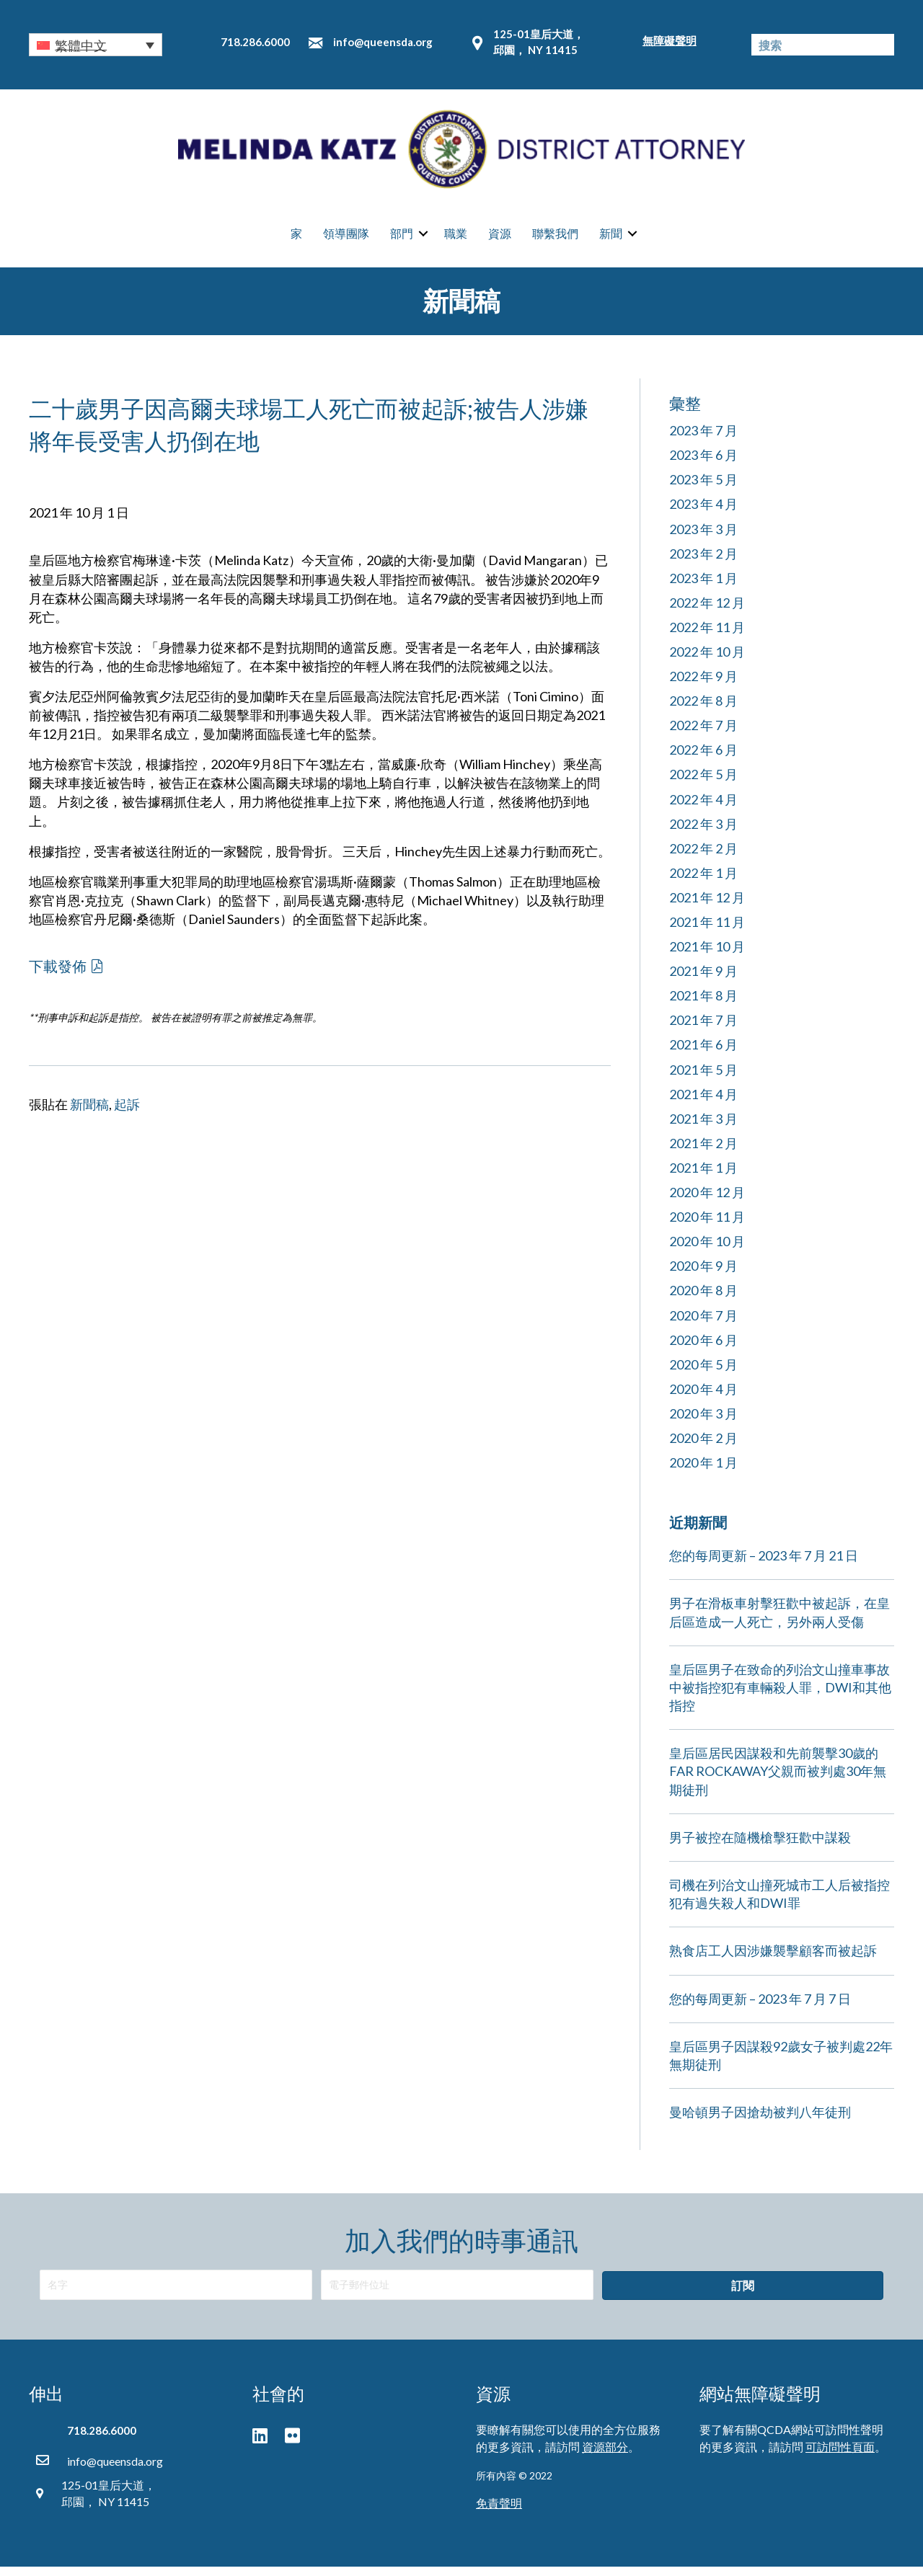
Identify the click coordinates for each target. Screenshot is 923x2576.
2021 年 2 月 (703, 1152)
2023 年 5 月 (703, 489)
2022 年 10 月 (707, 660)
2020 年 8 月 (703, 1299)
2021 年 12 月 (707, 906)
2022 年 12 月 (707, 611)
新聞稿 (89, 1113)
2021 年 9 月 (703, 980)
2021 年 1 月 (703, 1176)
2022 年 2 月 (703, 857)
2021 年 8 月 (703, 1005)
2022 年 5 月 (703, 783)
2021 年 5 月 (703, 1078)
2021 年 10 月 (707, 956)
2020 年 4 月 (703, 1397)
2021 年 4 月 (703, 1103)
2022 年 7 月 (703, 734)
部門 (401, 238)
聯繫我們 (555, 238)
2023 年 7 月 (703, 440)
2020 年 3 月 (703, 1422)
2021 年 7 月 (703, 1029)
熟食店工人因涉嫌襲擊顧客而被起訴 (773, 1960)
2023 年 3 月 (703, 538)
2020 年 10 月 (707, 1250)
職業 (455, 238)
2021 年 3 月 (703, 1127)
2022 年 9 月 (703, 685)
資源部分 (605, 2455)
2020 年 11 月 (707, 1226)
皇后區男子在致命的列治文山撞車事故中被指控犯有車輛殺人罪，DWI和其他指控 (780, 1696)
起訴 (127, 1113)
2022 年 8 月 (703, 710)
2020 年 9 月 (703, 1275)
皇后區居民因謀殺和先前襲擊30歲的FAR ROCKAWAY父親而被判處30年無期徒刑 (777, 1780)
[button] (95, 44)
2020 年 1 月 (703, 1472)
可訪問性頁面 (840, 2455)
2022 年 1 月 (703, 881)
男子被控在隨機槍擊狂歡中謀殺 (760, 1846)
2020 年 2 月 (703, 1446)
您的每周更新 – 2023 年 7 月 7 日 (760, 2007)
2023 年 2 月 (703, 562)
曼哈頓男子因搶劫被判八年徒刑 (760, 2121)
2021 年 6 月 (703, 1054)
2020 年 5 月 (703, 1373)
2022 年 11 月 (707, 636)
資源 (499, 238)
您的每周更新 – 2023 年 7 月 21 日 (763, 1565)
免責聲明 (499, 2512)
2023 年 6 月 (703, 464)
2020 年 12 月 (707, 1201)
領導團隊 (346, 238)
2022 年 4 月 (703, 808)
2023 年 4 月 (703, 513)
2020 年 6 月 (703, 1348)
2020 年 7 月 (703, 1324)
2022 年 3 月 (703, 832)
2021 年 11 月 (707, 931)
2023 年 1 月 (703, 587)
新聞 (610, 238)
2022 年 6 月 (703, 759)
